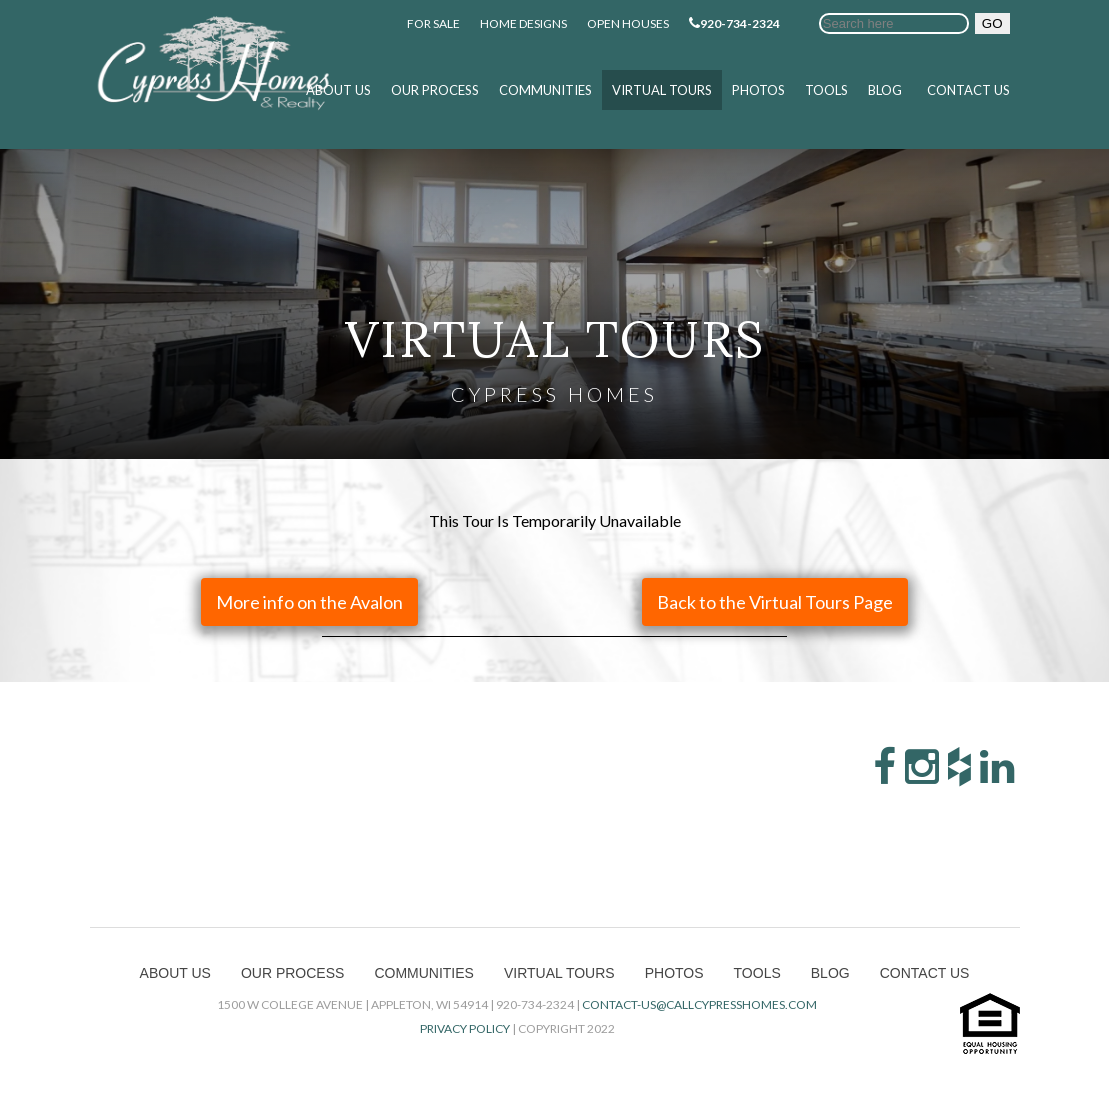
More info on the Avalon (309, 602)
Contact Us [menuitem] (968, 90)
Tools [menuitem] (826, 90)
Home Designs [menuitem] (523, 23)
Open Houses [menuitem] (628, 23)
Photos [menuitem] (758, 90)
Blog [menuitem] (885, 90)
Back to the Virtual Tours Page (775, 602)
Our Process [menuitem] (435, 90)
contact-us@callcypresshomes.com (699, 1004)
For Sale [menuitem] (433, 23)
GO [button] (992, 23)
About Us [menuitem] (338, 90)
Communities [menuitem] (545, 90)
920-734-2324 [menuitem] (734, 23)
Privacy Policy (465, 1028)
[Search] (894, 23)
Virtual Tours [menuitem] (662, 90)
